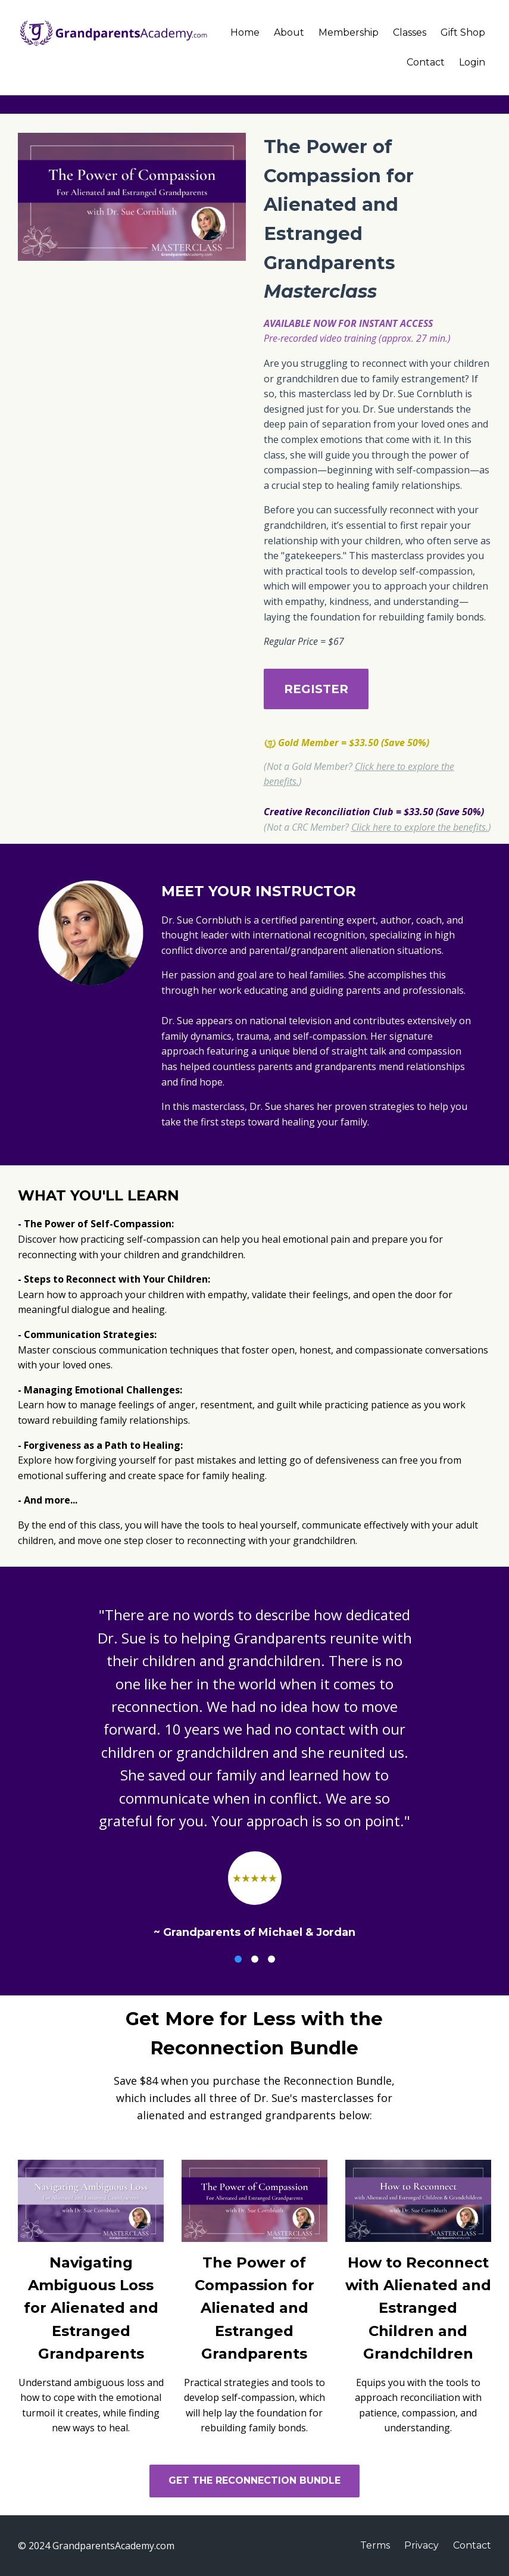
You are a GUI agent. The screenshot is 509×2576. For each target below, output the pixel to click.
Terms (375, 2545)
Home (245, 32)
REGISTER (316, 689)
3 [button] (271, 1959)
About (289, 32)
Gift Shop (463, 32)
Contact (426, 62)
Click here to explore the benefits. (419, 827)
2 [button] (254, 1959)
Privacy (421, 2545)
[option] (254, 1763)
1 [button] (238, 1959)
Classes (409, 32)
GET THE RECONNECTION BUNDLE (254, 2480)
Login (472, 62)
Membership (348, 32)
